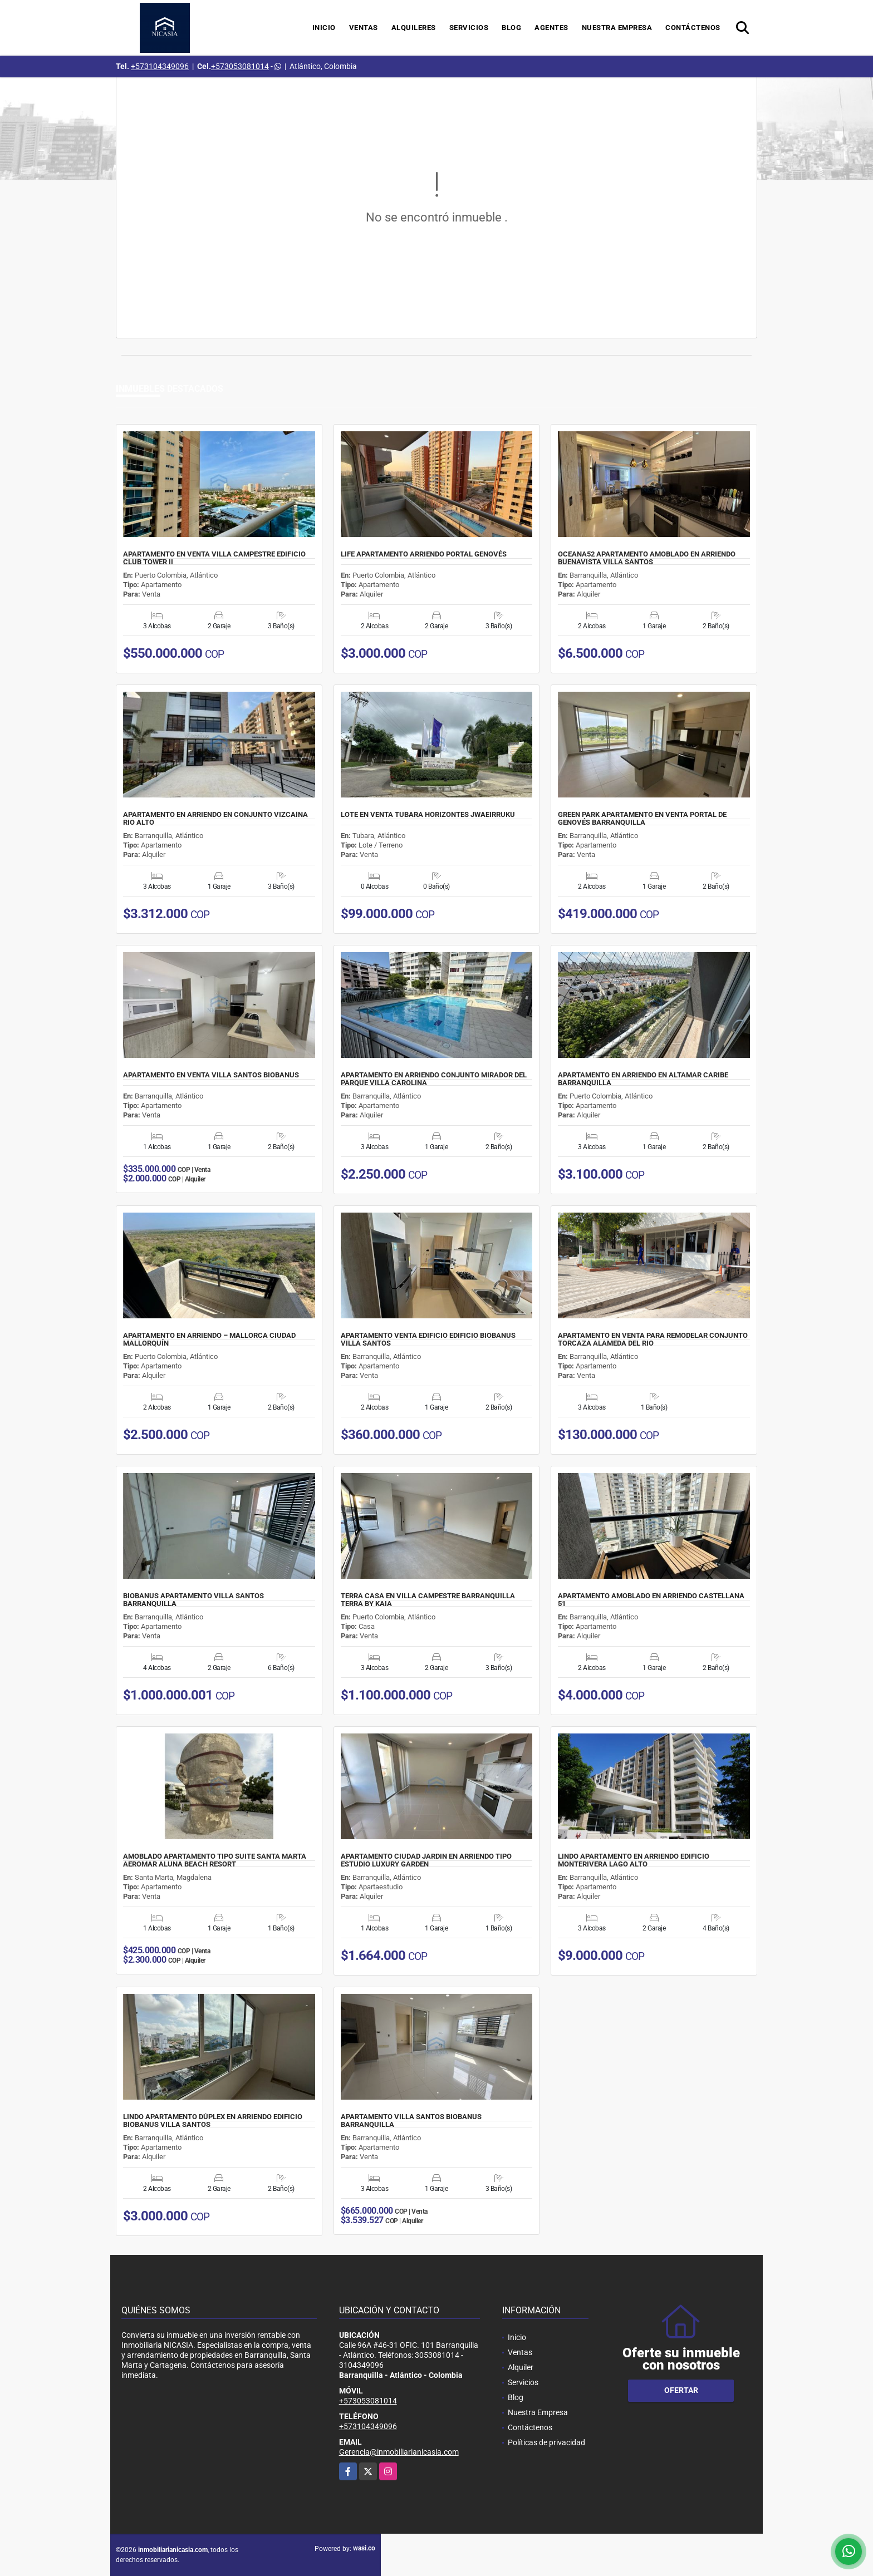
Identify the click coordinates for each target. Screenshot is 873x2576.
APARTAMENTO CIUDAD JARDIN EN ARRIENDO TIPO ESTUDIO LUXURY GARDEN (426, 1860)
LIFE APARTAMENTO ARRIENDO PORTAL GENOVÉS (424, 554)
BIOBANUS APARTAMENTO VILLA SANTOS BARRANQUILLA (193, 1600)
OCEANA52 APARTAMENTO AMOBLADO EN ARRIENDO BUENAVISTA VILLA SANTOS (646, 558)
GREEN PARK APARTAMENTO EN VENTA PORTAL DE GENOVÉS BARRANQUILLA (642, 818)
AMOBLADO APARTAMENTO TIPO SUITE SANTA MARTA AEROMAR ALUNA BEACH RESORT (214, 1860)
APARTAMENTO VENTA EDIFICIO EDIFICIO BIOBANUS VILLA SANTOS (428, 1339)
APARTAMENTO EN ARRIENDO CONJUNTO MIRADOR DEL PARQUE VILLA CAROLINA (434, 1079)
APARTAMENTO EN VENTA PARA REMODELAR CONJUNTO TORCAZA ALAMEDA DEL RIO (653, 1339)
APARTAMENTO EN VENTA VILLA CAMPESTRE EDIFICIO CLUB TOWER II (214, 558)
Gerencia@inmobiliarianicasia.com (399, 2451)
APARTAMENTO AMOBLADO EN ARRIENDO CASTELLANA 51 (651, 1600)
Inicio (324, 27)
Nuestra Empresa (617, 27)
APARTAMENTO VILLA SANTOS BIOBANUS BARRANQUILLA (411, 2121)
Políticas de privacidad (546, 2442)
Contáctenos (692, 27)
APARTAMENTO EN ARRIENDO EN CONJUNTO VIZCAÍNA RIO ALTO (215, 818)
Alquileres (413, 27)
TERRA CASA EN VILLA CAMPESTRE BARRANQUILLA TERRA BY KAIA (428, 1600)
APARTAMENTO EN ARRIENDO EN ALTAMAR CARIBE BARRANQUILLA (643, 1079)
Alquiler (520, 2367)
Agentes (551, 27)
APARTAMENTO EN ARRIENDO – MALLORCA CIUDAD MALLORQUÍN (209, 1339)
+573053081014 (240, 66)
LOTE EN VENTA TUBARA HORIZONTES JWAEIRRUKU (428, 815)
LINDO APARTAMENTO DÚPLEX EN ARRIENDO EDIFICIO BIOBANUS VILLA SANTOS (212, 2121)
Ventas (363, 27)
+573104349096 (160, 66)
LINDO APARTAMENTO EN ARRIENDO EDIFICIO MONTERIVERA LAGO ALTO (633, 1860)
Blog (511, 27)
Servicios (469, 27)
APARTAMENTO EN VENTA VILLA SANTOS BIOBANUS (211, 1075)
